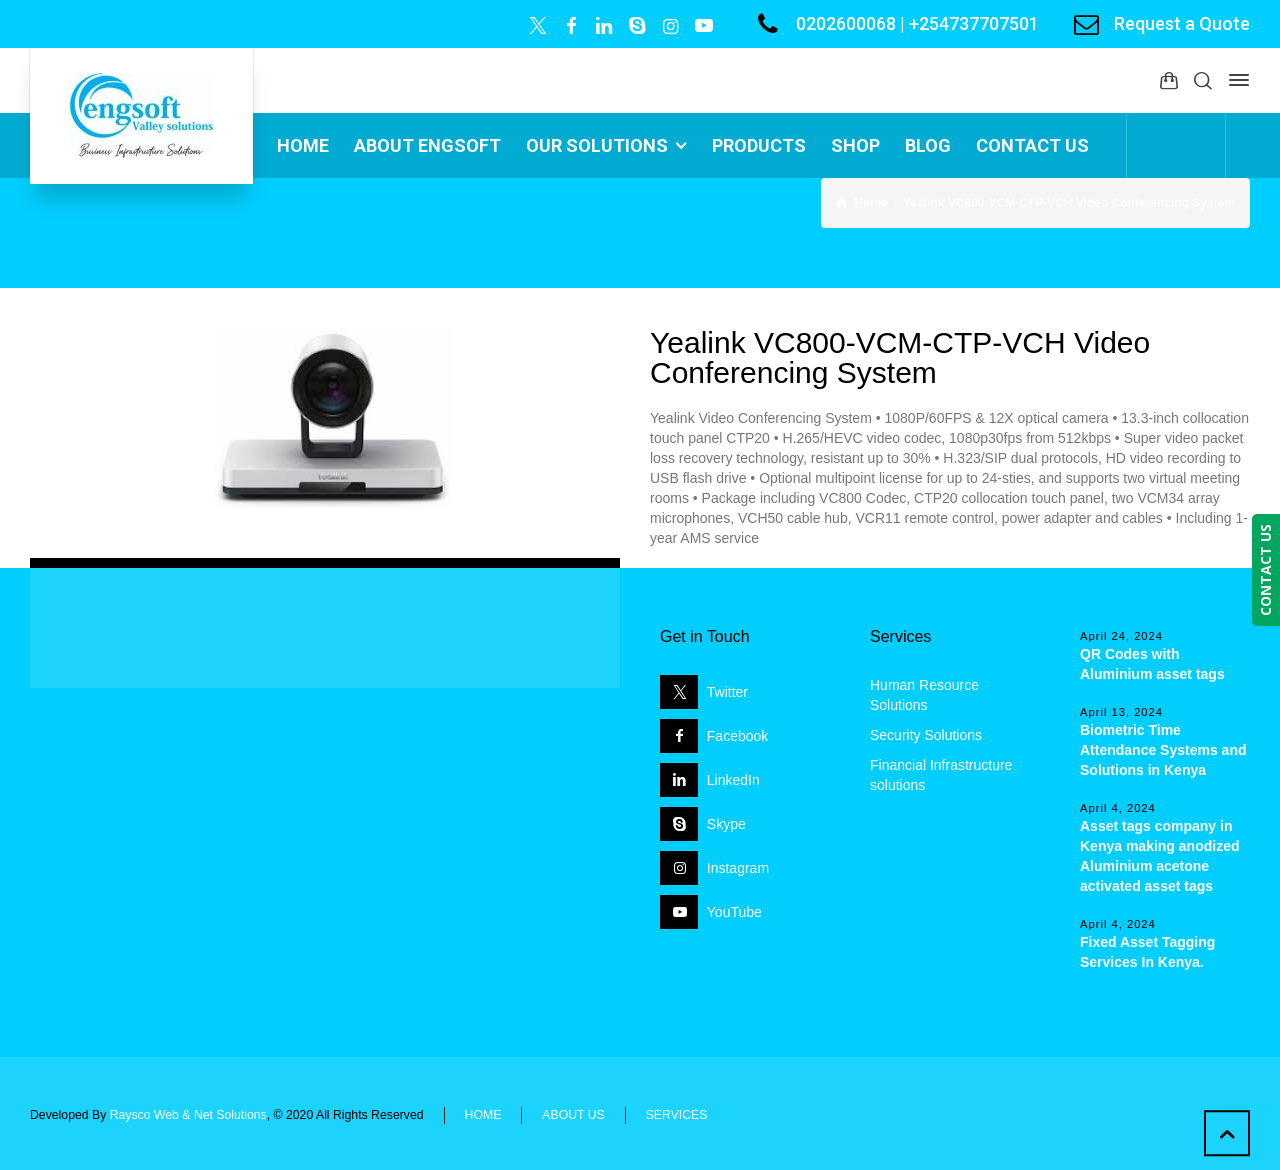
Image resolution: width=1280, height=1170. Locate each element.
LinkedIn (733, 780)
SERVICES (677, 1115)
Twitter (727, 692)
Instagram (738, 868)
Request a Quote (1182, 23)
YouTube (734, 912)
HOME (483, 1115)
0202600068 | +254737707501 (917, 23)
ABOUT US (573, 1115)
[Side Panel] (1235, 80)
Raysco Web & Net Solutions (188, 1115)
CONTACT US (1265, 570)
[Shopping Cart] (1169, 80)
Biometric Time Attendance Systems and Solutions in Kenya (1163, 750)
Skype (726, 824)
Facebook (737, 736)
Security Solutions (926, 735)
